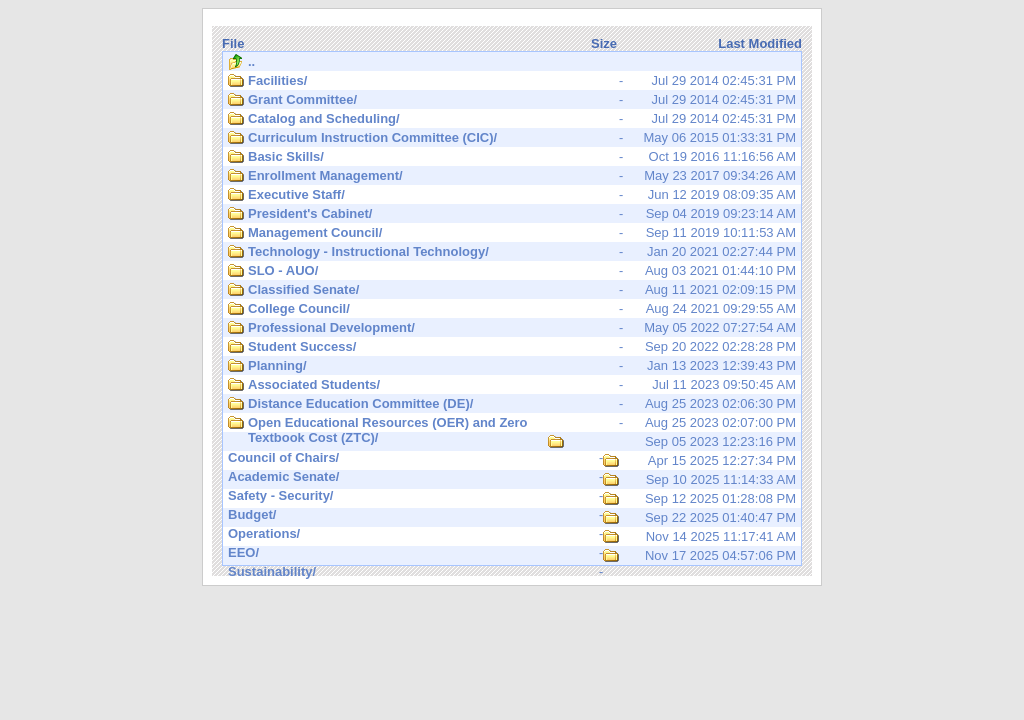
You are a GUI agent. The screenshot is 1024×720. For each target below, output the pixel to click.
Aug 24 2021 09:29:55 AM (512, 309)
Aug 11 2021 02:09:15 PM (512, 290)
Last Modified (760, 43)
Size (604, 43)
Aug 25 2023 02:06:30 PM (512, 404)
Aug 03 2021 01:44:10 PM (512, 271)
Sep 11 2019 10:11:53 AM (512, 233)
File (233, 43)
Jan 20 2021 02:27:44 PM (512, 252)
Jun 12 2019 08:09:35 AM (512, 195)
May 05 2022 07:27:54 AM (512, 328)
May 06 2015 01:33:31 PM (512, 138)
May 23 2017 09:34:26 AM (512, 176)
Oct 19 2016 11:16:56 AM (512, 157)
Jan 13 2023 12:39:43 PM (512, 366)
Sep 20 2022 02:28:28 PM (512, 347)
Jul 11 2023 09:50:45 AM (512, 385)
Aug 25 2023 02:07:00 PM (512, 423)
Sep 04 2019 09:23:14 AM (512, 214)
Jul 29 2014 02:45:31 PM (512, 81)
